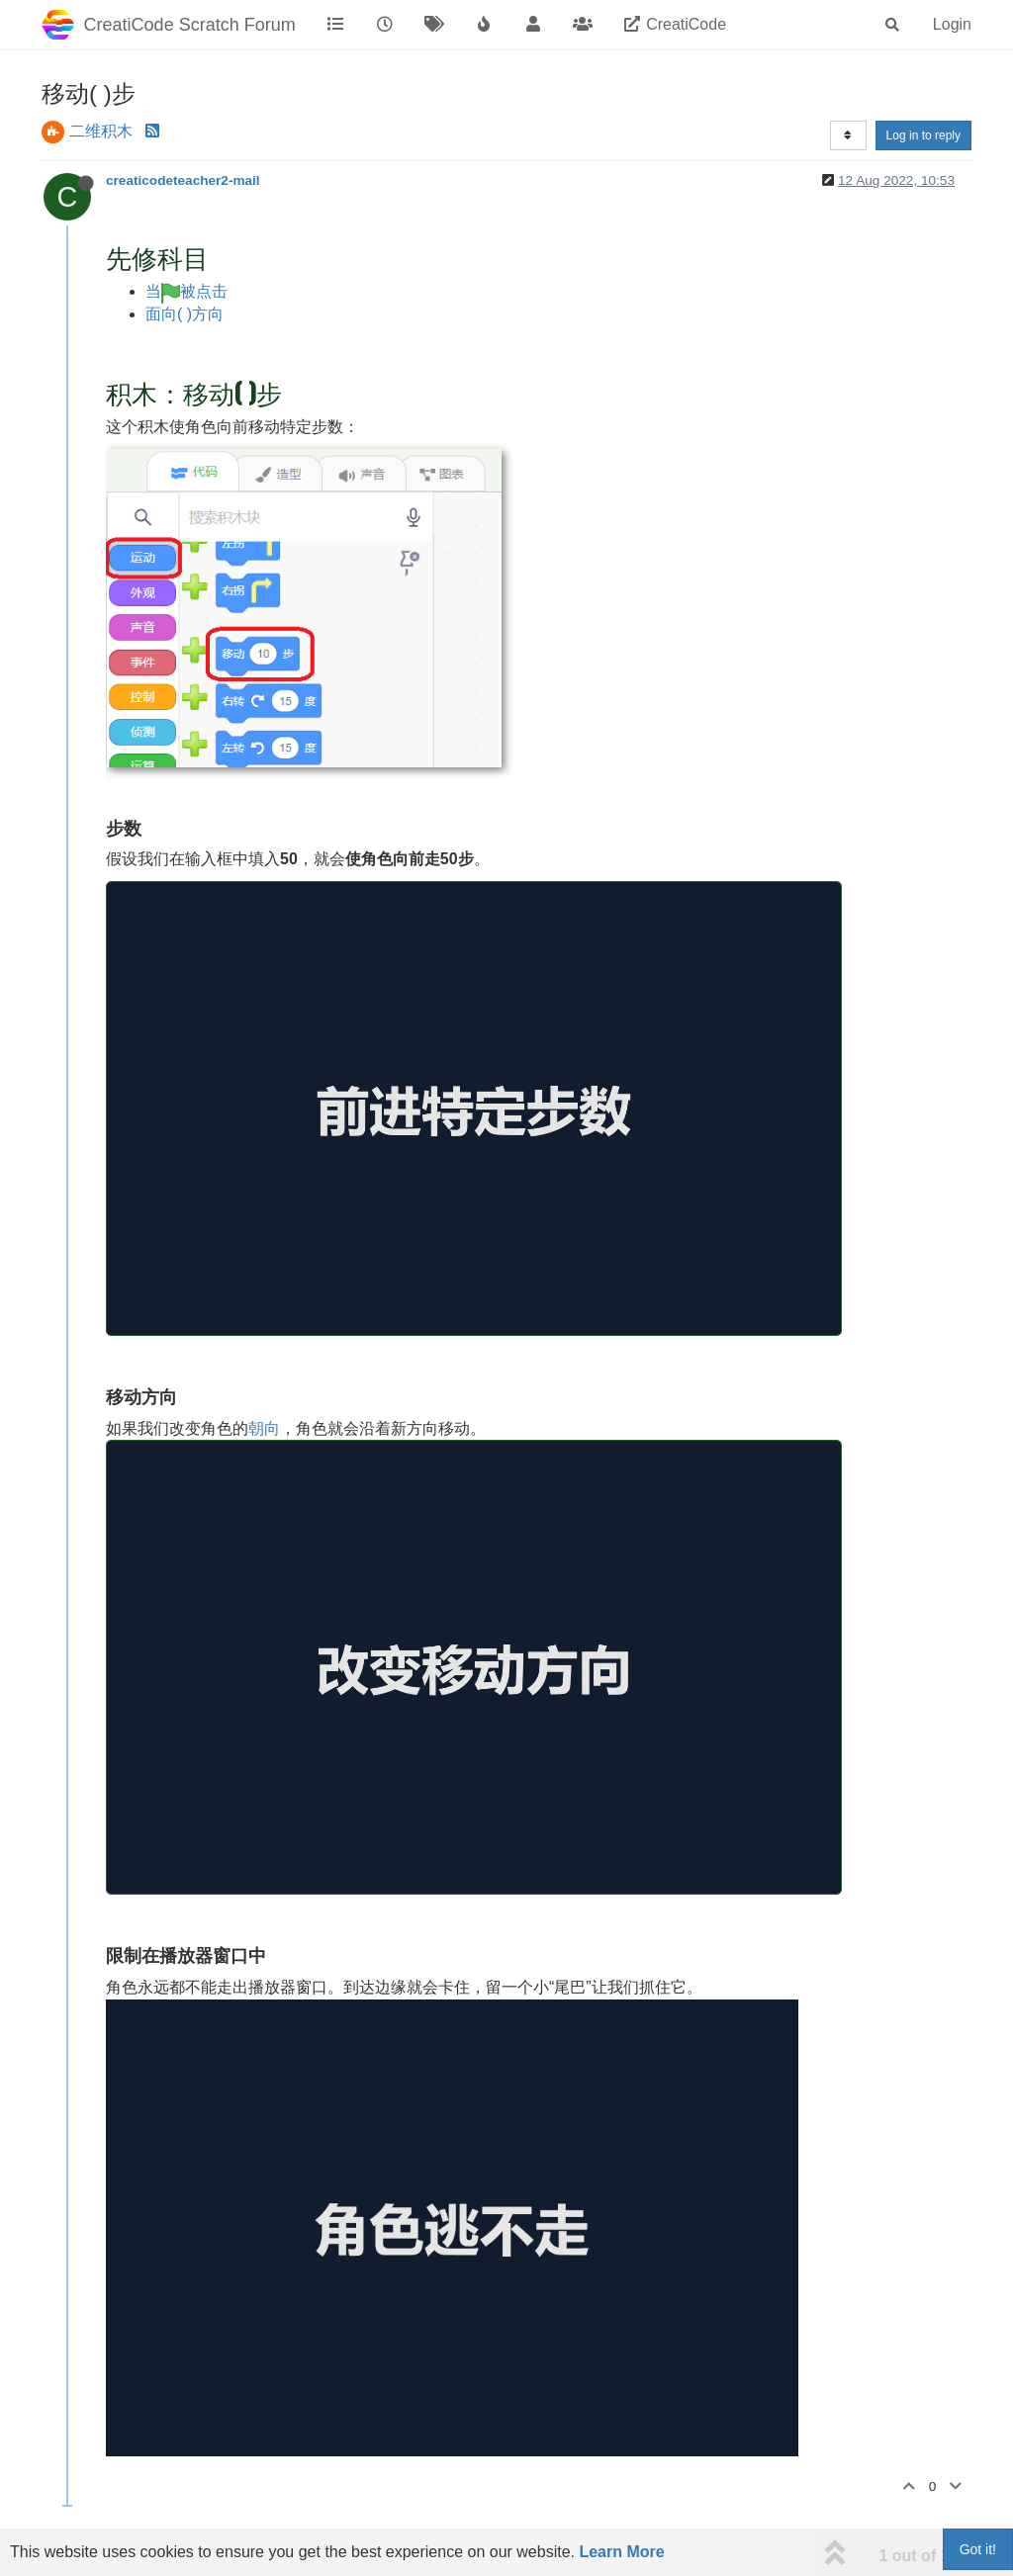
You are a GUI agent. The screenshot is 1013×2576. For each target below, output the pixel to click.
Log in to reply (923, 135)
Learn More (621, 2551)
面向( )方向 (184, 314)
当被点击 (186, 291)
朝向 (264, 1428)
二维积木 (101, 131)
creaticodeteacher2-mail (183, 180)
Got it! (978, 2549)
